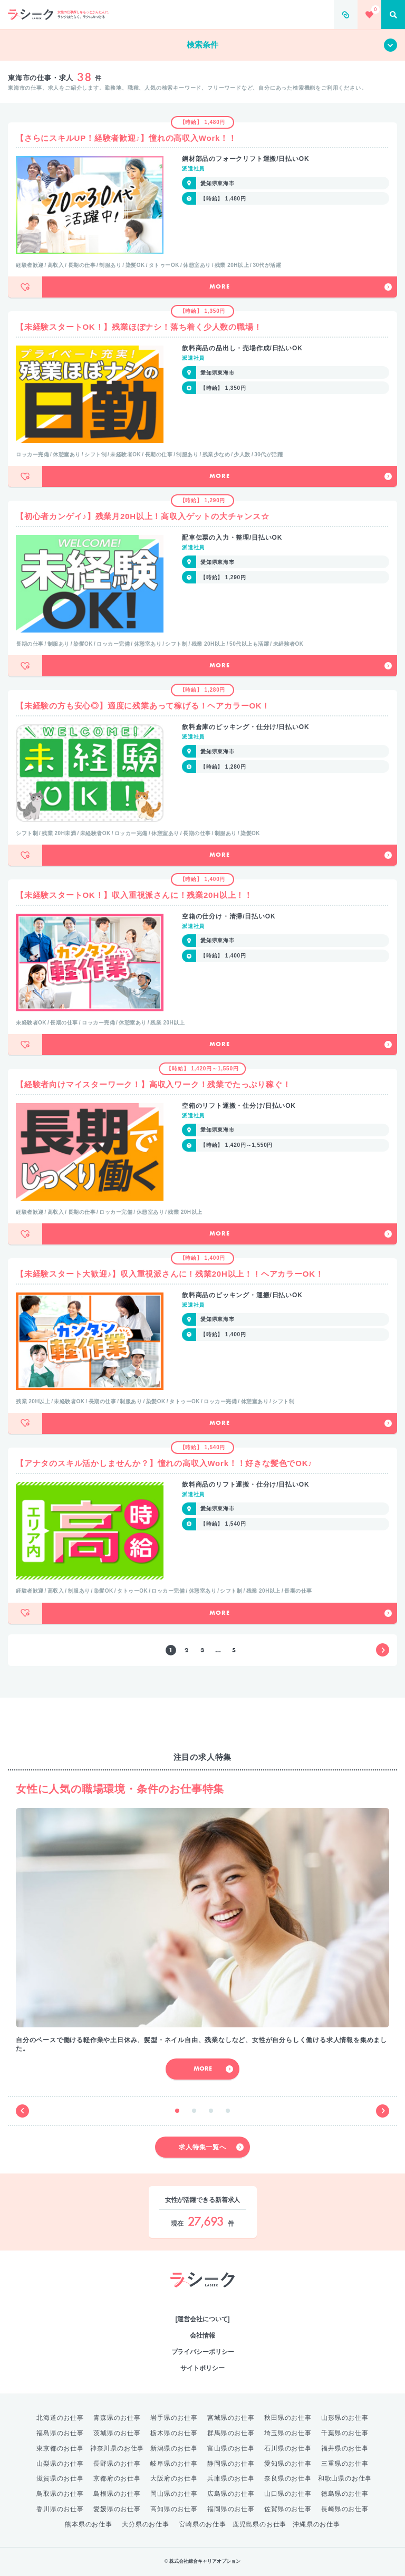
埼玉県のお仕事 (288, 2433)
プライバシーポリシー (202, 2351)
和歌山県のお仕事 (345, 2478)
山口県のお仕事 (288, 2493)
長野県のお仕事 (117, 2463)
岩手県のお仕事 (174, 2417)
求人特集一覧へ (211, 2147)
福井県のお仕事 (345, 2448)
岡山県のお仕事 (174, 2493)
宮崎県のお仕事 (202, 2524)
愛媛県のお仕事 (117, 2509)
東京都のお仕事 (60, 2448)
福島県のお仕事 (60, 2433)
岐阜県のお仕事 (174, 2463)
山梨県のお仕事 (60, 2463)
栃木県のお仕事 (174, 2433)
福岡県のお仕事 (231, 2509)
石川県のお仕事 (288, 2448)
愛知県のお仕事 (288, 2463)
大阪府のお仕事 (174, 2478)
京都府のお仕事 (117, 2478)
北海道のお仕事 (60, 2417)
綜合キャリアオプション (203, 2297)
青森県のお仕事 (117, 2417)
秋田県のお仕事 (288, 2417)
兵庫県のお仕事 (231, 2478)
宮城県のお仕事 (231, 2417)
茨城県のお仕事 (117, 2433)
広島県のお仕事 (231, 2493)
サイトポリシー (202, 2368)
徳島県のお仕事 (345, 2493)
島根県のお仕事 (117, 2493)
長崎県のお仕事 (345, 2509)
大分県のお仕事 (145, 2524)
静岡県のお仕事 (231, 2463)
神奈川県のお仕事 (117, 2448)
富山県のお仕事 (231, 2448)
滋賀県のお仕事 (60, 2478)
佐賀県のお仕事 (288, 2509)
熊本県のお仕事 (88, 2524)
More (300, 287)
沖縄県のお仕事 (316, 2524)
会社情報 (202, 2335)
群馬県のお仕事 (231, 2433)
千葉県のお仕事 (345, 2433)
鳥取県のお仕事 (60, 2493)
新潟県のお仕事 (174, 2448)
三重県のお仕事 (345, 2463)
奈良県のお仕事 (288, 2478)
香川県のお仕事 (60, 2509)
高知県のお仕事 (174, 2509)
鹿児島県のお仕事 (259, 2524)
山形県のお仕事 (345, 2417)
